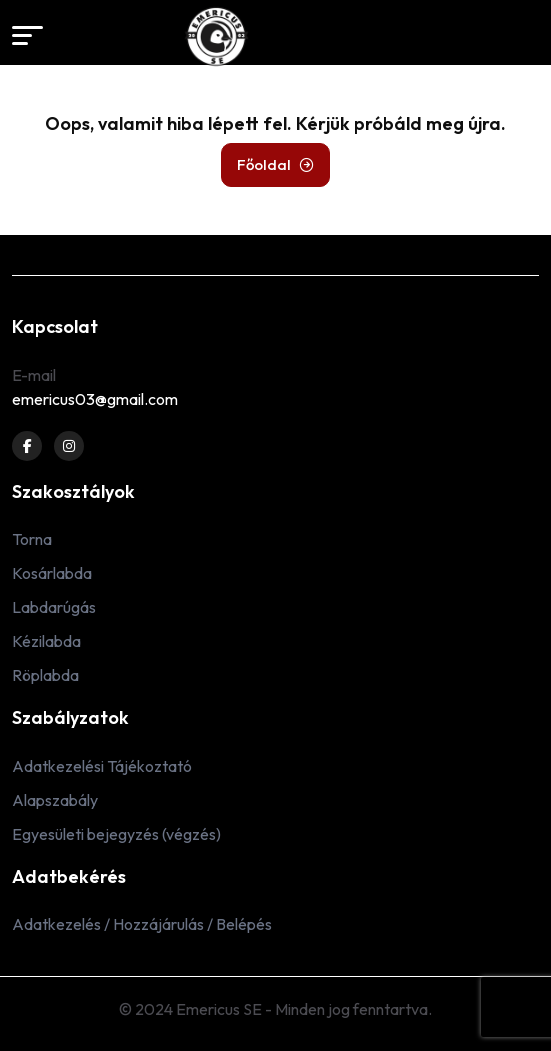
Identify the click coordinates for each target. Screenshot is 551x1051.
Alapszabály (55, 800)
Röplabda (45, 675)
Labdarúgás (54, 607)
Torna (32, 539)
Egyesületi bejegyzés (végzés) (116, 834)
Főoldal (275, 164)
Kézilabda (46, 641)
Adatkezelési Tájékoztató (102, 766)
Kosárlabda (52, 573)
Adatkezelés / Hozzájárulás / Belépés (142, 924)
